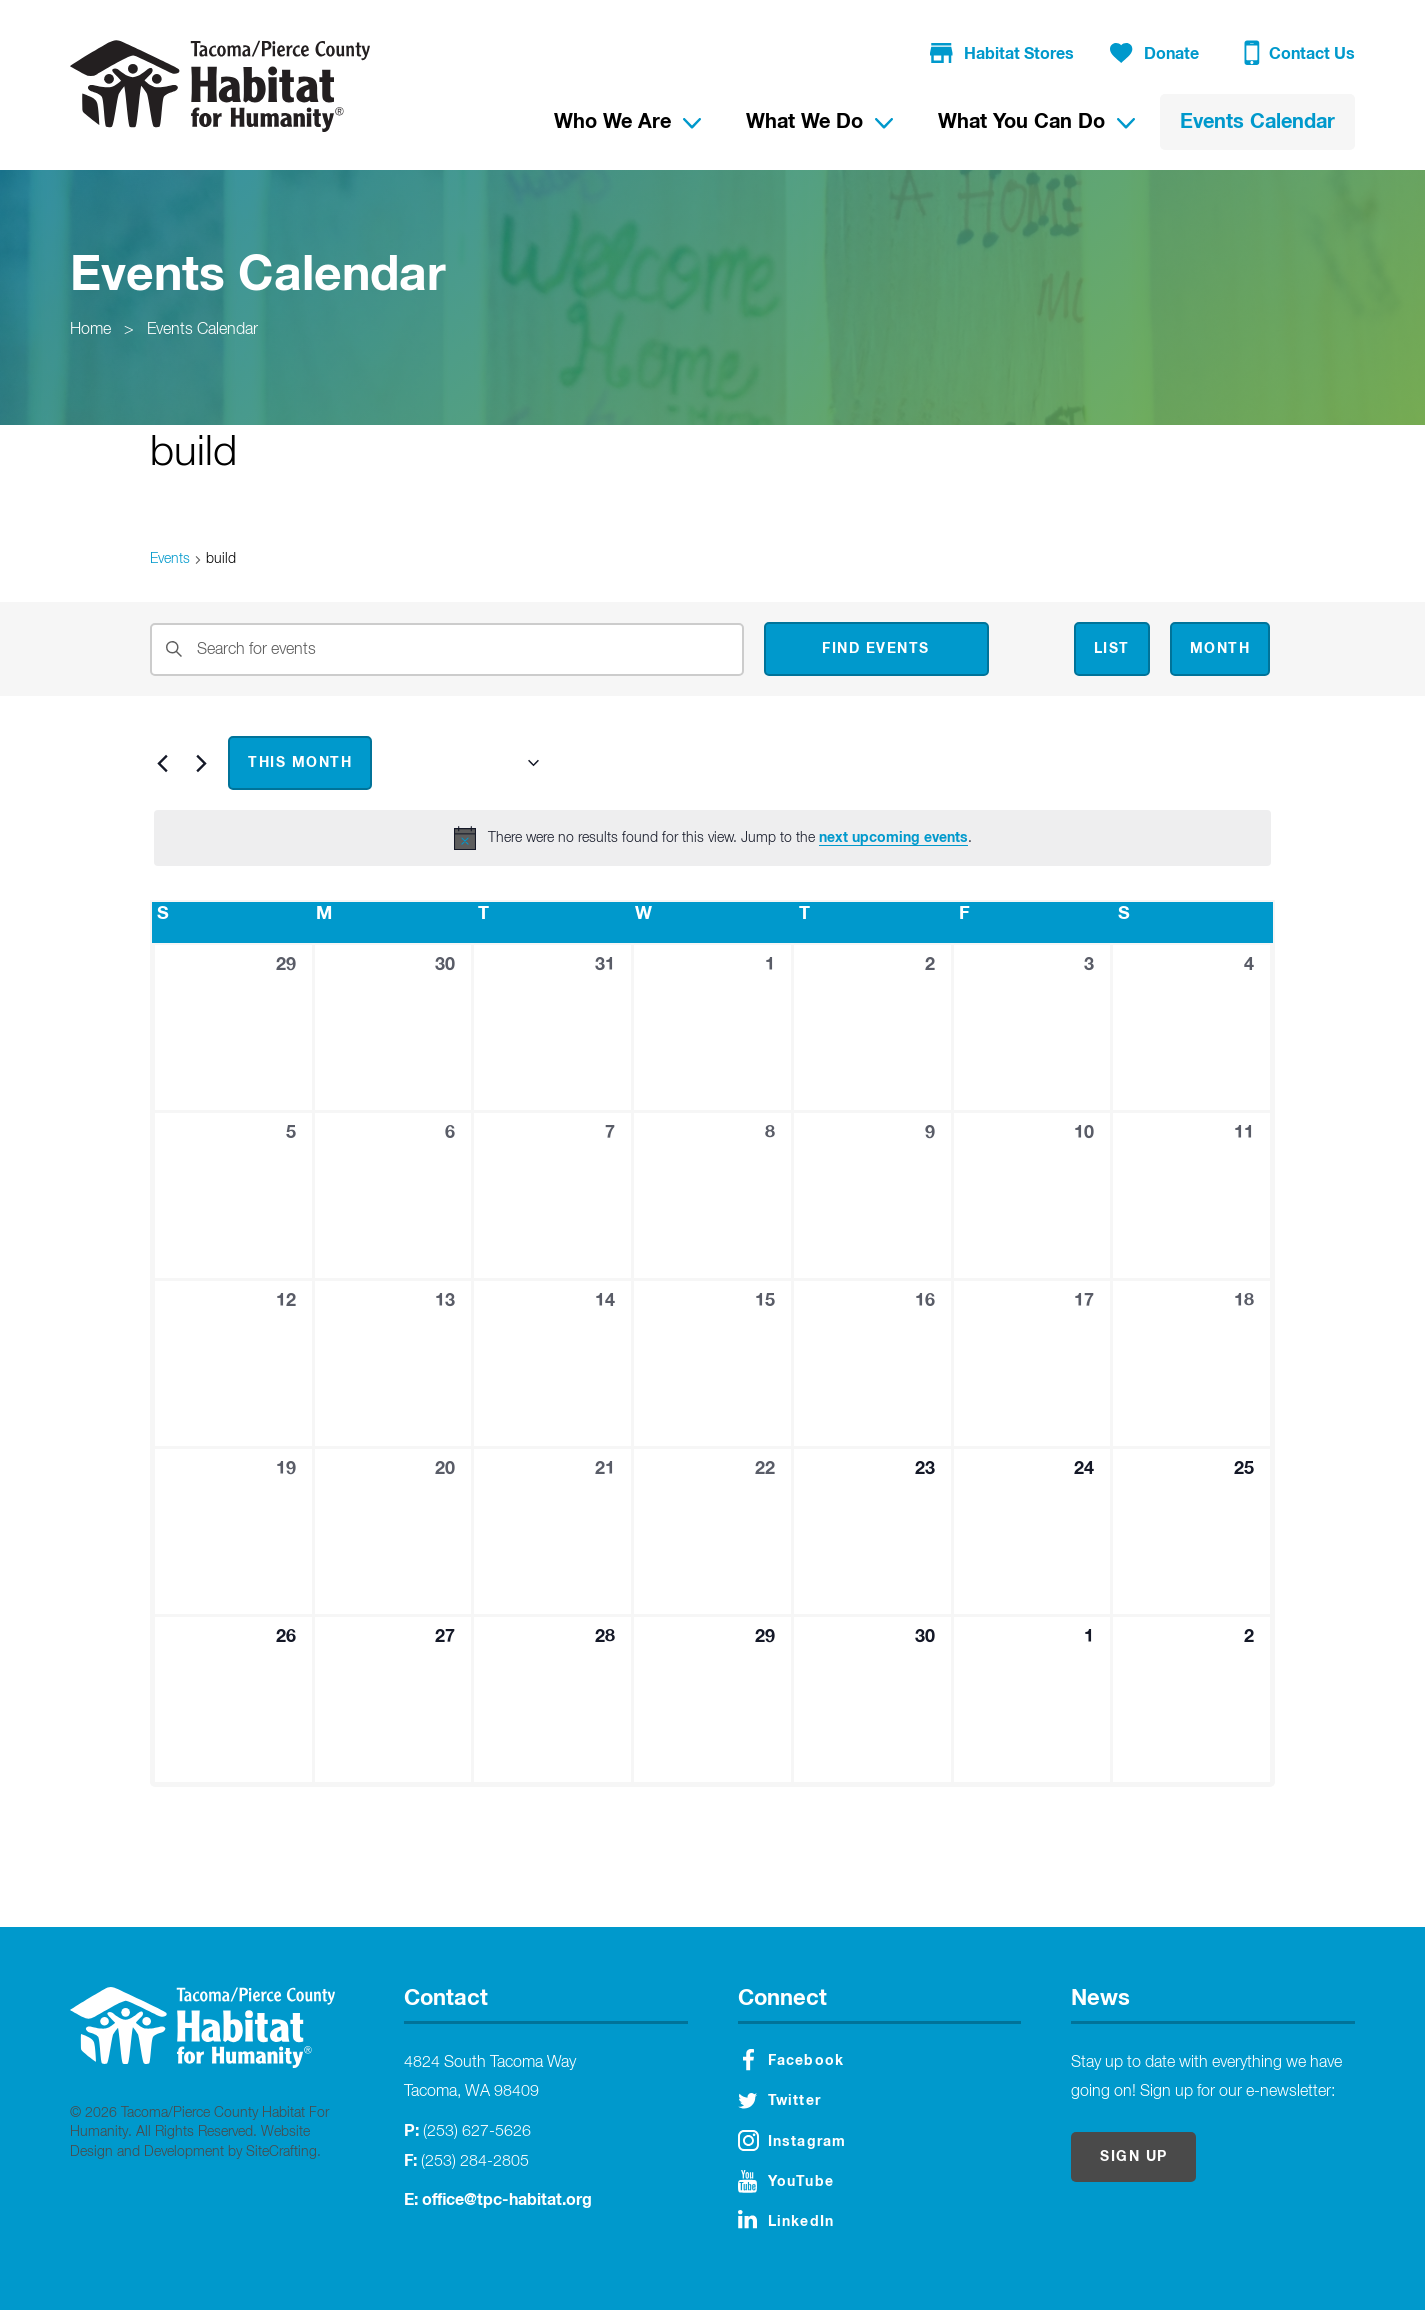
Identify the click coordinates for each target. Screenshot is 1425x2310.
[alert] (712, 838)
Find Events (876, 649)
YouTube (786, 2181)
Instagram (792, 2140)
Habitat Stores (1002, 54)
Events (170, 559)
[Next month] (201, 763)
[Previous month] (162, 763)
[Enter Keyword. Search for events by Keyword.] (447, 649)
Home (90, 330)
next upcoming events (893, 838)
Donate (1154, 54)
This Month (300, 763)
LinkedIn (786, 2219)
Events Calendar (202, 330)
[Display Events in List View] (1112, 649)
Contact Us (1299, 56)
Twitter (779, 2101)
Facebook (794, 2060)
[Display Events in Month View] (1220, 649)
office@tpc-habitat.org (507, 2200)
